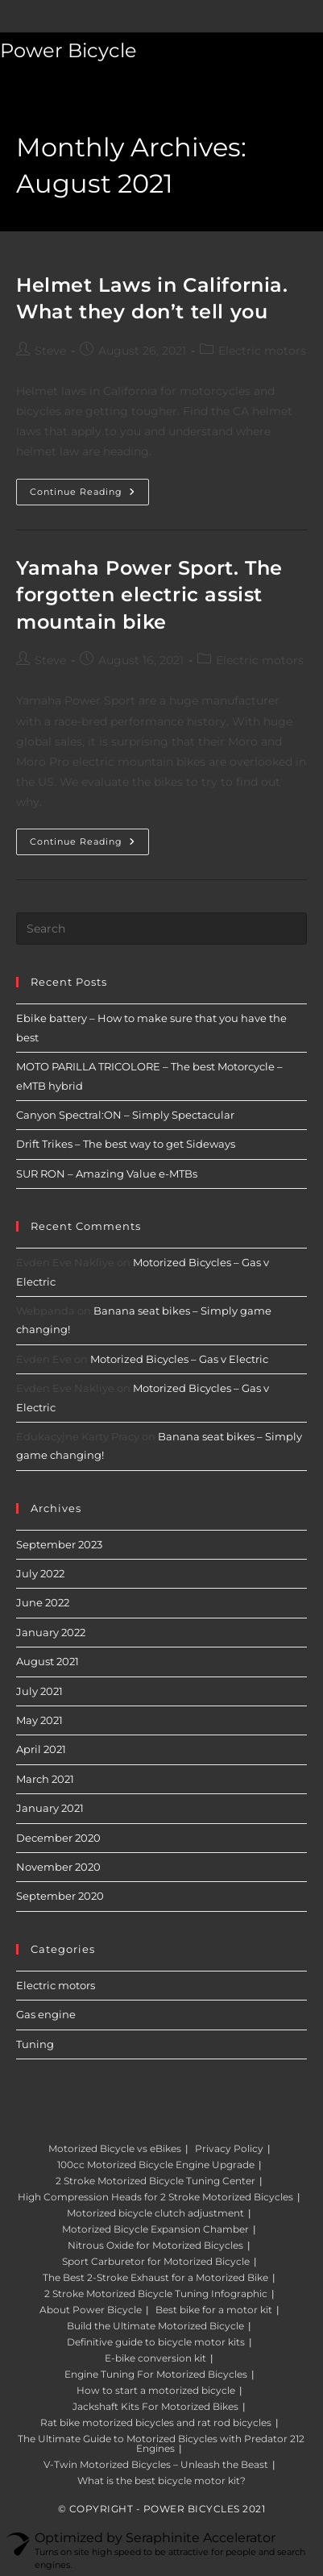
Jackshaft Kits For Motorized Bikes (155, 2406)
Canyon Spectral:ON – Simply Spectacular (125, 1114)
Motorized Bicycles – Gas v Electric (179, 1358)
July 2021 (39, 1691)
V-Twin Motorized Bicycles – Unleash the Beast (155, 2464)
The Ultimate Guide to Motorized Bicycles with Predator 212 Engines (161, 2443)
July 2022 (40, 1573)
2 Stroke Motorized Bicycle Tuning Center (155, 2181)
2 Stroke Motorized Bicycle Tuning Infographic (155, 2293)
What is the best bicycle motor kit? (161, 2480)
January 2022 (50, 1632)
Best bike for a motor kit (213, 2310)
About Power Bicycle (90, 2310)
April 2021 (41, 1749)
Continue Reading (89, 495)
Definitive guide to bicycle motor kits (156, 2342)
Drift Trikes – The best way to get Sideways (125, 1143)
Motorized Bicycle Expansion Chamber (155, 2229)
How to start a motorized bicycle (156, 2390)
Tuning (35, 2044)
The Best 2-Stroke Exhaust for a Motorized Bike (155, 2277)
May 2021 (39, 1720)
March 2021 (45, 1778)
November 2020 (58, 1866)
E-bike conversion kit (155, 2358)
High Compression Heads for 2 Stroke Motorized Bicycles (155, 2197)
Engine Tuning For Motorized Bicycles (155, 2374)
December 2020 (58, 1837)
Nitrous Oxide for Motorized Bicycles (155, 2245)
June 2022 (42, 1602)
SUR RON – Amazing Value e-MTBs (106, 1173)
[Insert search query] (161, 928)
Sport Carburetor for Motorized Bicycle (156, 2261)
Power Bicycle (68, 50)
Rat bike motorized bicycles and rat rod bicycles (155, 2422)
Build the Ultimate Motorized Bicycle (155, 2326)
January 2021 (50, 1807)
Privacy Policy (229, 2148)
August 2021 (47, 1661)
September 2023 (59, 1544)
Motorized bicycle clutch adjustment (155, 2213)
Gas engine (46, 2014)
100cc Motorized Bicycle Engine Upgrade (156, 2164)
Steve (50, 350)
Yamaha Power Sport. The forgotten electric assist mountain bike (149, 595)
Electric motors (262, 350)
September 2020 (60, 1895)
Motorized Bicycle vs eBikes (114, 2148)
